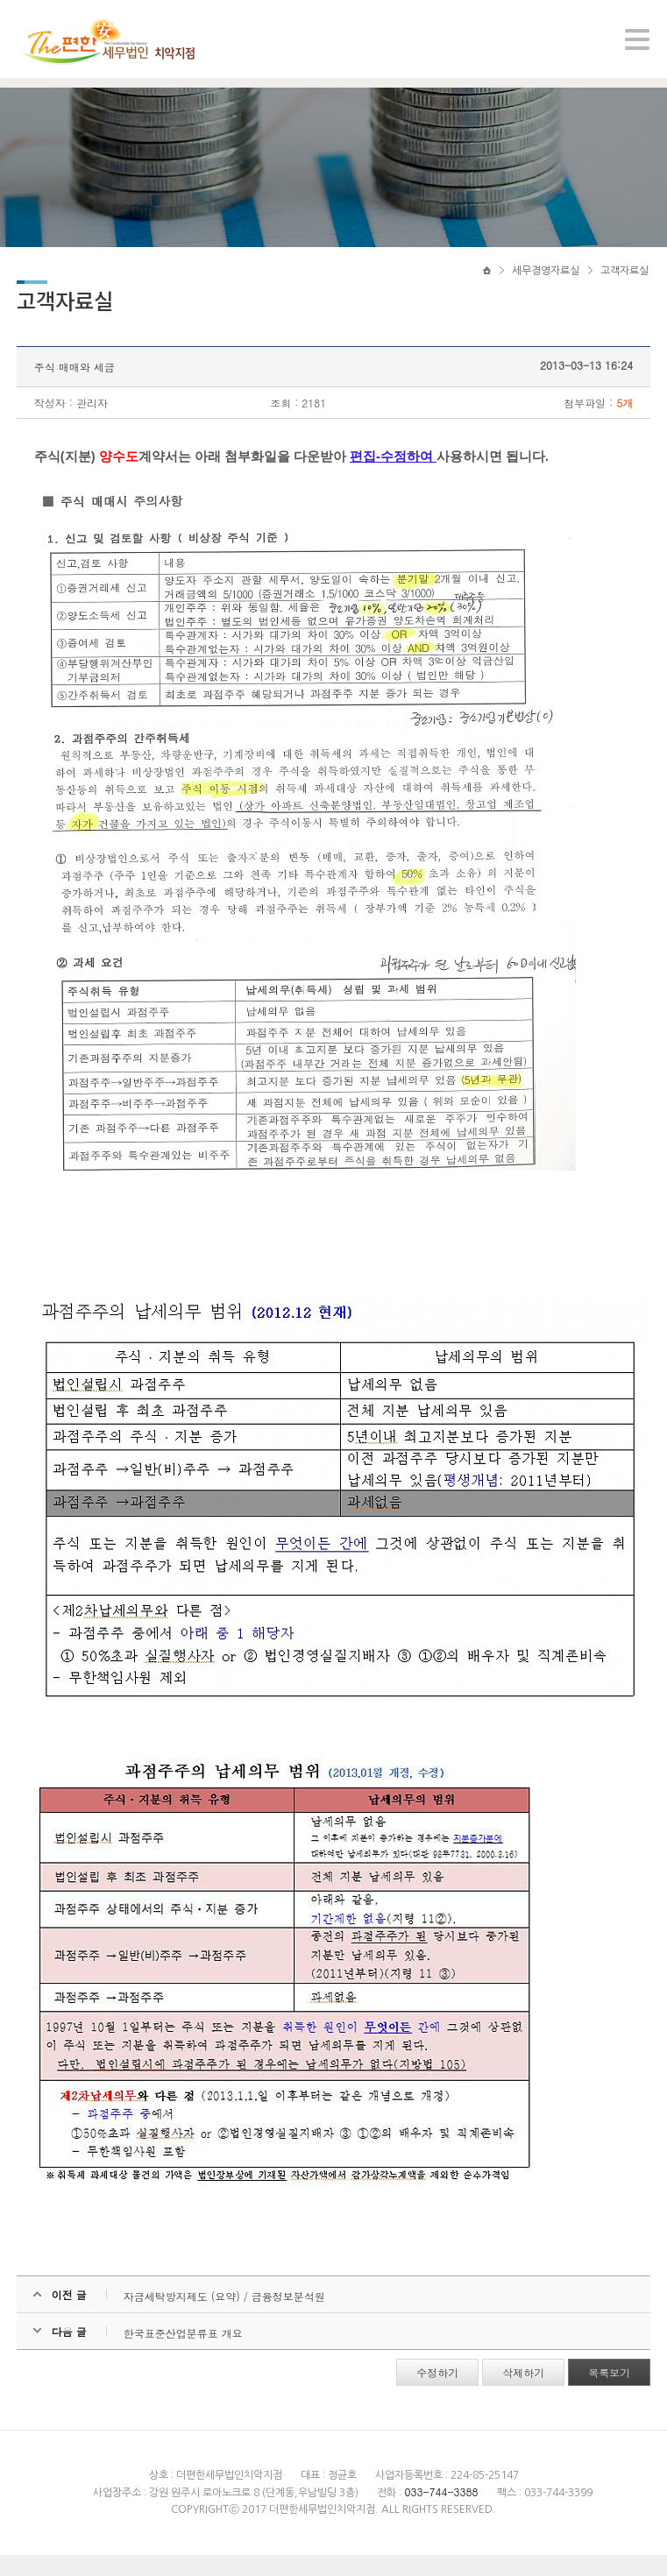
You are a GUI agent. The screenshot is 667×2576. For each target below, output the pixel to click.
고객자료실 (624, 286)
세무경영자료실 (545, 286)
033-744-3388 (441, 2512)
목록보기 (608, 2393)
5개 (623, 423)
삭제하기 (522, 2393)
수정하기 (436, 2393)
